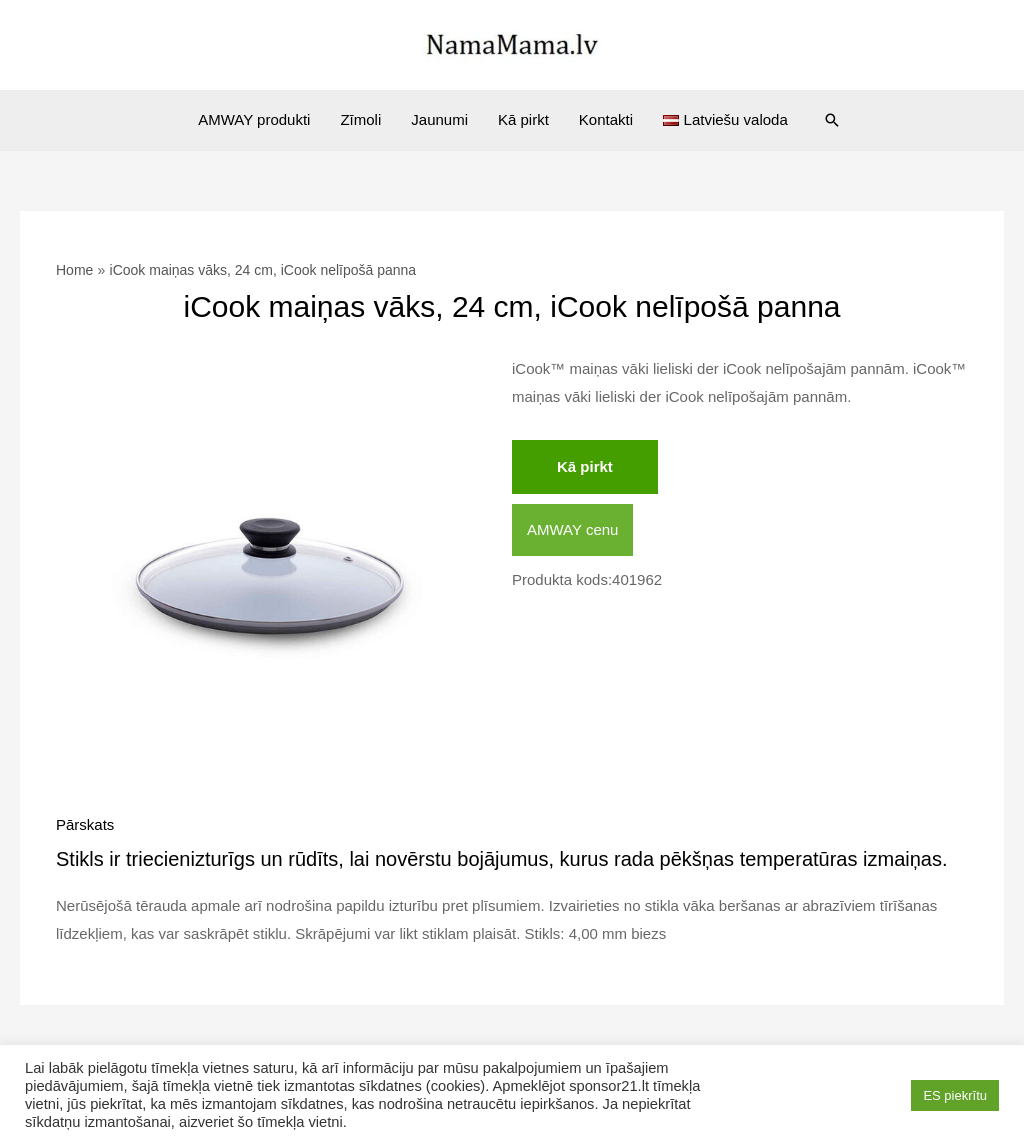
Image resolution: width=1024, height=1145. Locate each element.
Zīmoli (360, 119)
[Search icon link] (832, 120)
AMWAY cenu (572, 529)
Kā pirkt (523, 119)
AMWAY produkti (254, 119)
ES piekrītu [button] (955, 1095)
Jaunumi (439, 119)
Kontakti (606, 119)
